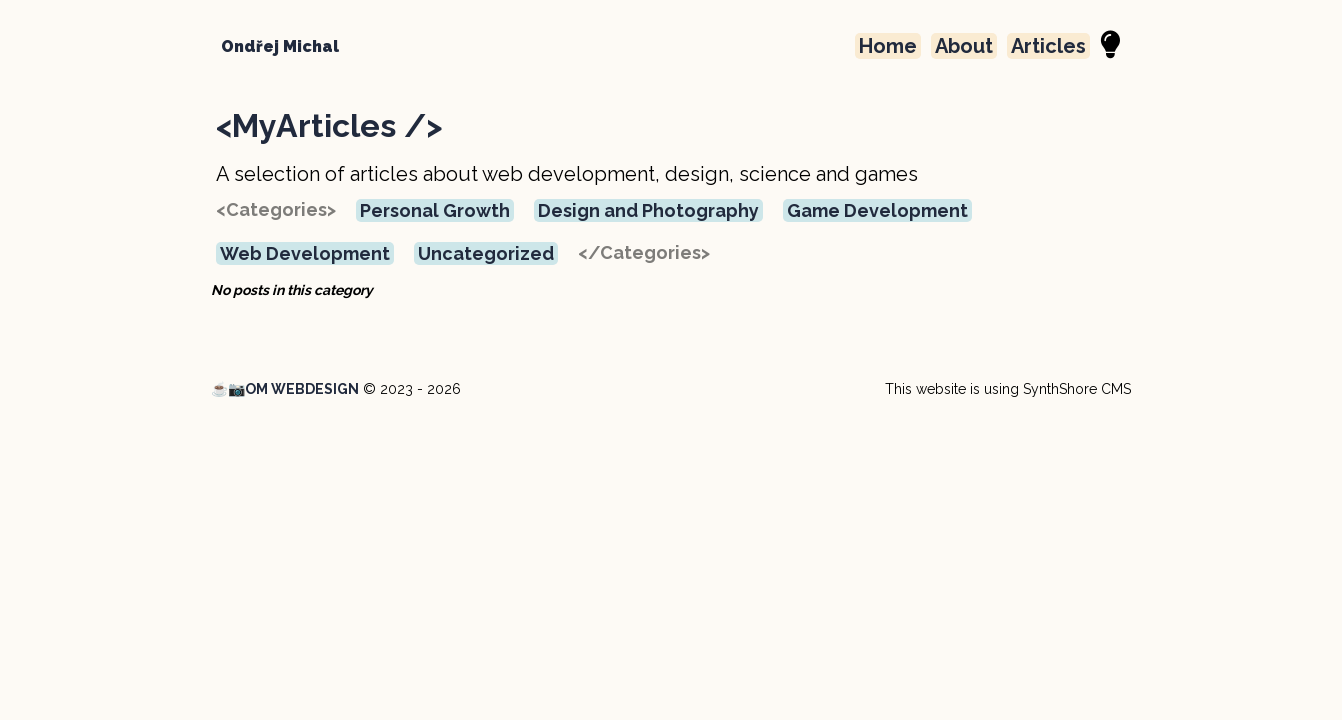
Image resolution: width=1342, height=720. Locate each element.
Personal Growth (435, 210)
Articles (1048, 46)
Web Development (305, 253)
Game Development (877, 210)
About (964, 46)
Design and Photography (648, 210)
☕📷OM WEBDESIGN (285, 389)
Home (888, 46)
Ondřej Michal (280, 46)
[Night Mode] (1110, 46)
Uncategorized (486, 253)
